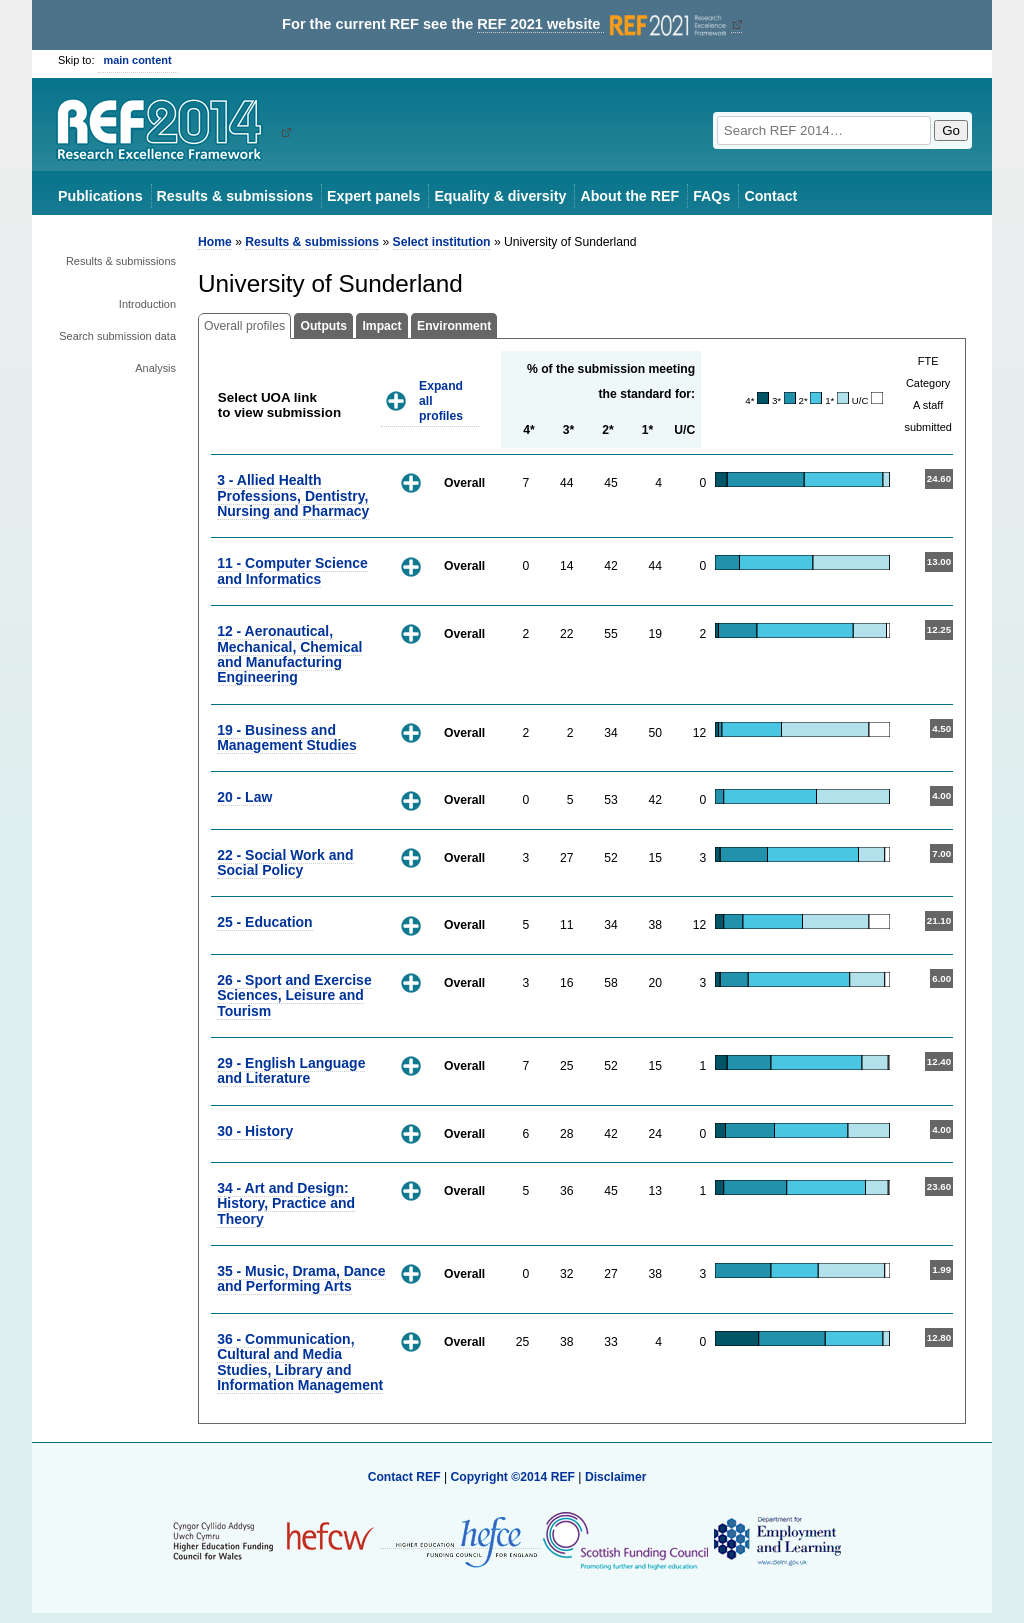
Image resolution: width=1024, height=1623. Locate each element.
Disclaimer (616, 1477)
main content (138, 60)
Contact (770, 196)
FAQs (711, 196)
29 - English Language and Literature (291, 1070)
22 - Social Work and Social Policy (285, 862)
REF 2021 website (603, 24)
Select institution (442, 242)
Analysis (155, 368)
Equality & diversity (500, 196)
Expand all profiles (441, 400)
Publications (100, 196)
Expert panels (373, 196)
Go (951, 130)
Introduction (147, 304)
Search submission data (117, 336)
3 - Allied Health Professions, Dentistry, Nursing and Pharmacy (293, 495)
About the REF (629, 196)
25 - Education (264, 922)
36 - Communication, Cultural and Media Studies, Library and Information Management (300, 1362)
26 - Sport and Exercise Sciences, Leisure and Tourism (294, 995)
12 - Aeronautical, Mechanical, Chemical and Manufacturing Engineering (289, 654)
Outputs (323, 326)
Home (215, 242)
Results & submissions (235, 196)
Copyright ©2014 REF (514, 1477)
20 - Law (244, 797)
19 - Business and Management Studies (287, 737)
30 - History (255, 1131)
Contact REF (404, 1477)
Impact (381, 326)
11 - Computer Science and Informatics (292, 570)
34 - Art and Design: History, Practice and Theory (286, 1203)
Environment (454, 326)
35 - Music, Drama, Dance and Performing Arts (301, 1278)
